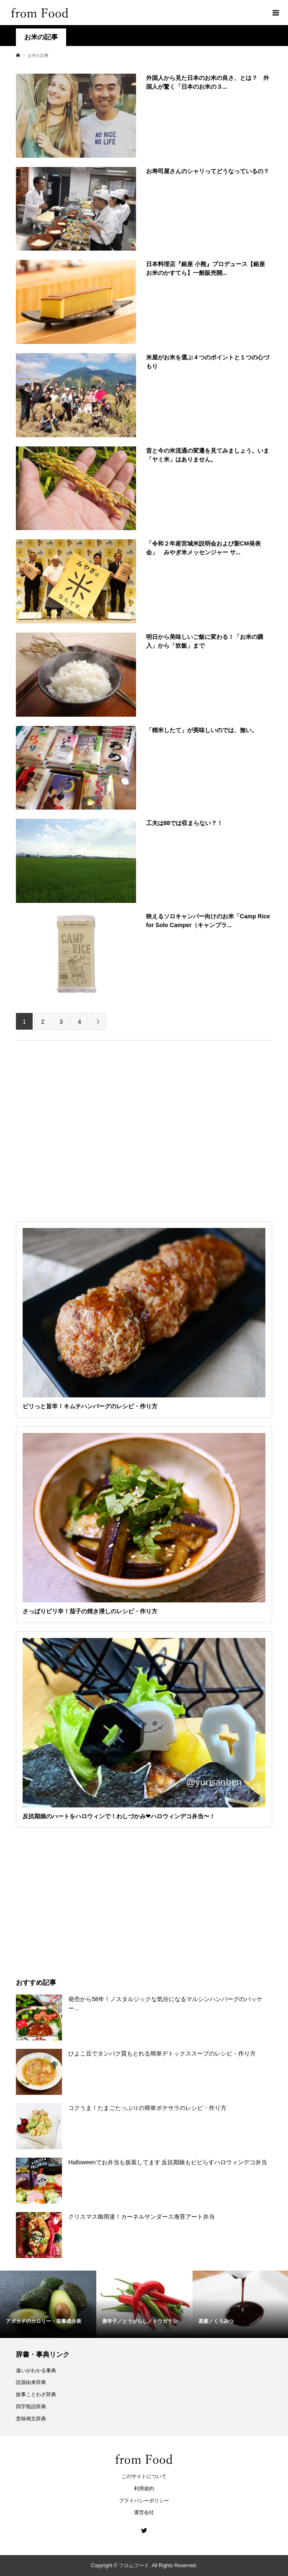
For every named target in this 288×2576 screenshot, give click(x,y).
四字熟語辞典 (31, 2406)
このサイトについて (144, 2476)
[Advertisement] (144, 87)
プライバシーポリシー (144, 2501)
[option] (48, 2304)
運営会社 (144, 2512)
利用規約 (144, 2488)
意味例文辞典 (31, 2419)
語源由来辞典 (31, 2382)
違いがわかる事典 (36, 2371)
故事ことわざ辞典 (36, 2394)
